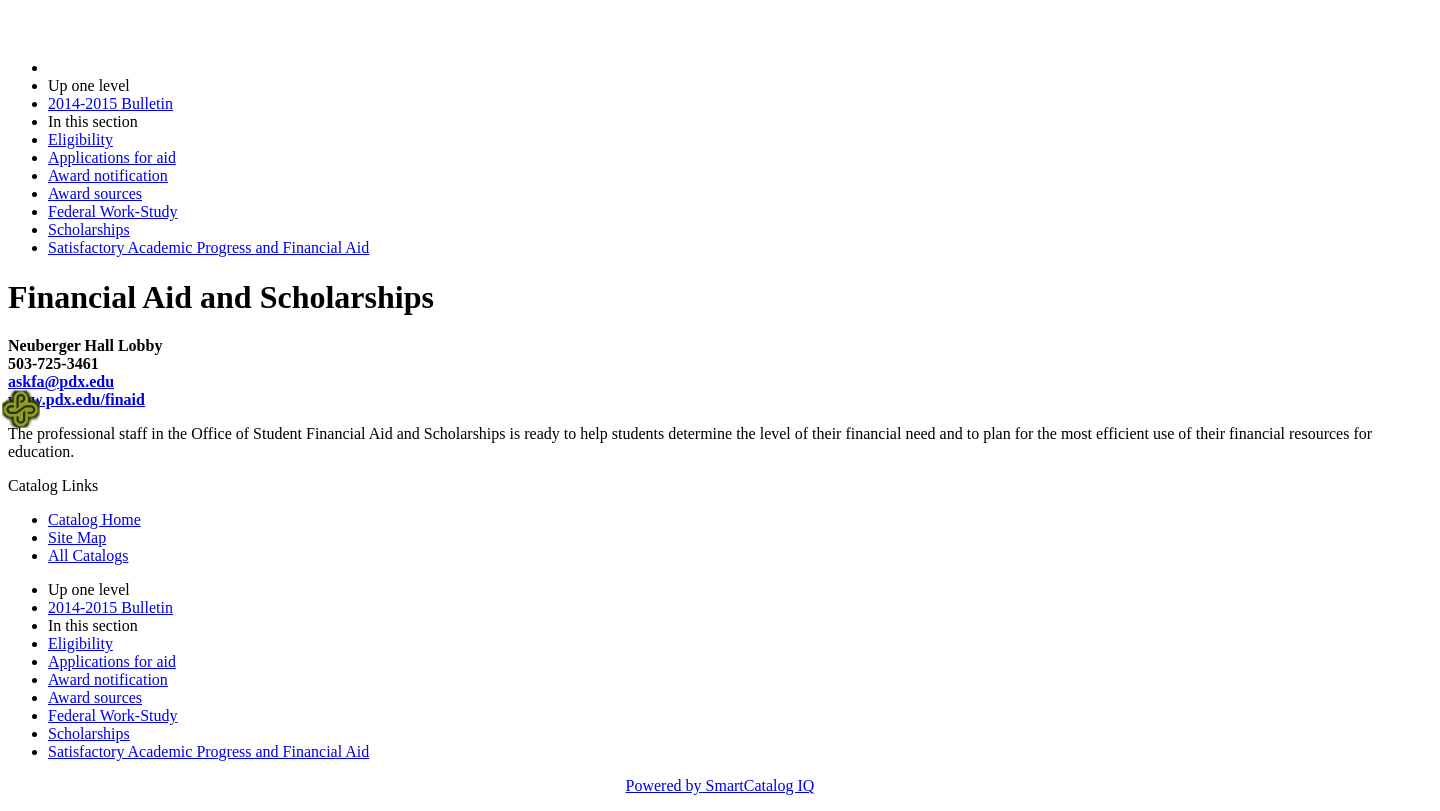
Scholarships (89, 229)
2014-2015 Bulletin (110, 103)
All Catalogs (88, 555)
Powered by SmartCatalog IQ (720, 785)
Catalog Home (94, 519)
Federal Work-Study (113, 211)
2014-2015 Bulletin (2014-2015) (152, 67)
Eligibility (80, 139)
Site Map (77, 537)
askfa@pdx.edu (61, 381)
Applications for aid (112, 157)
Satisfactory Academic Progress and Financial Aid (208, 247)
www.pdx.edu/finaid (76, 399)
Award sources (95, 193)
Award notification (108, 175)
